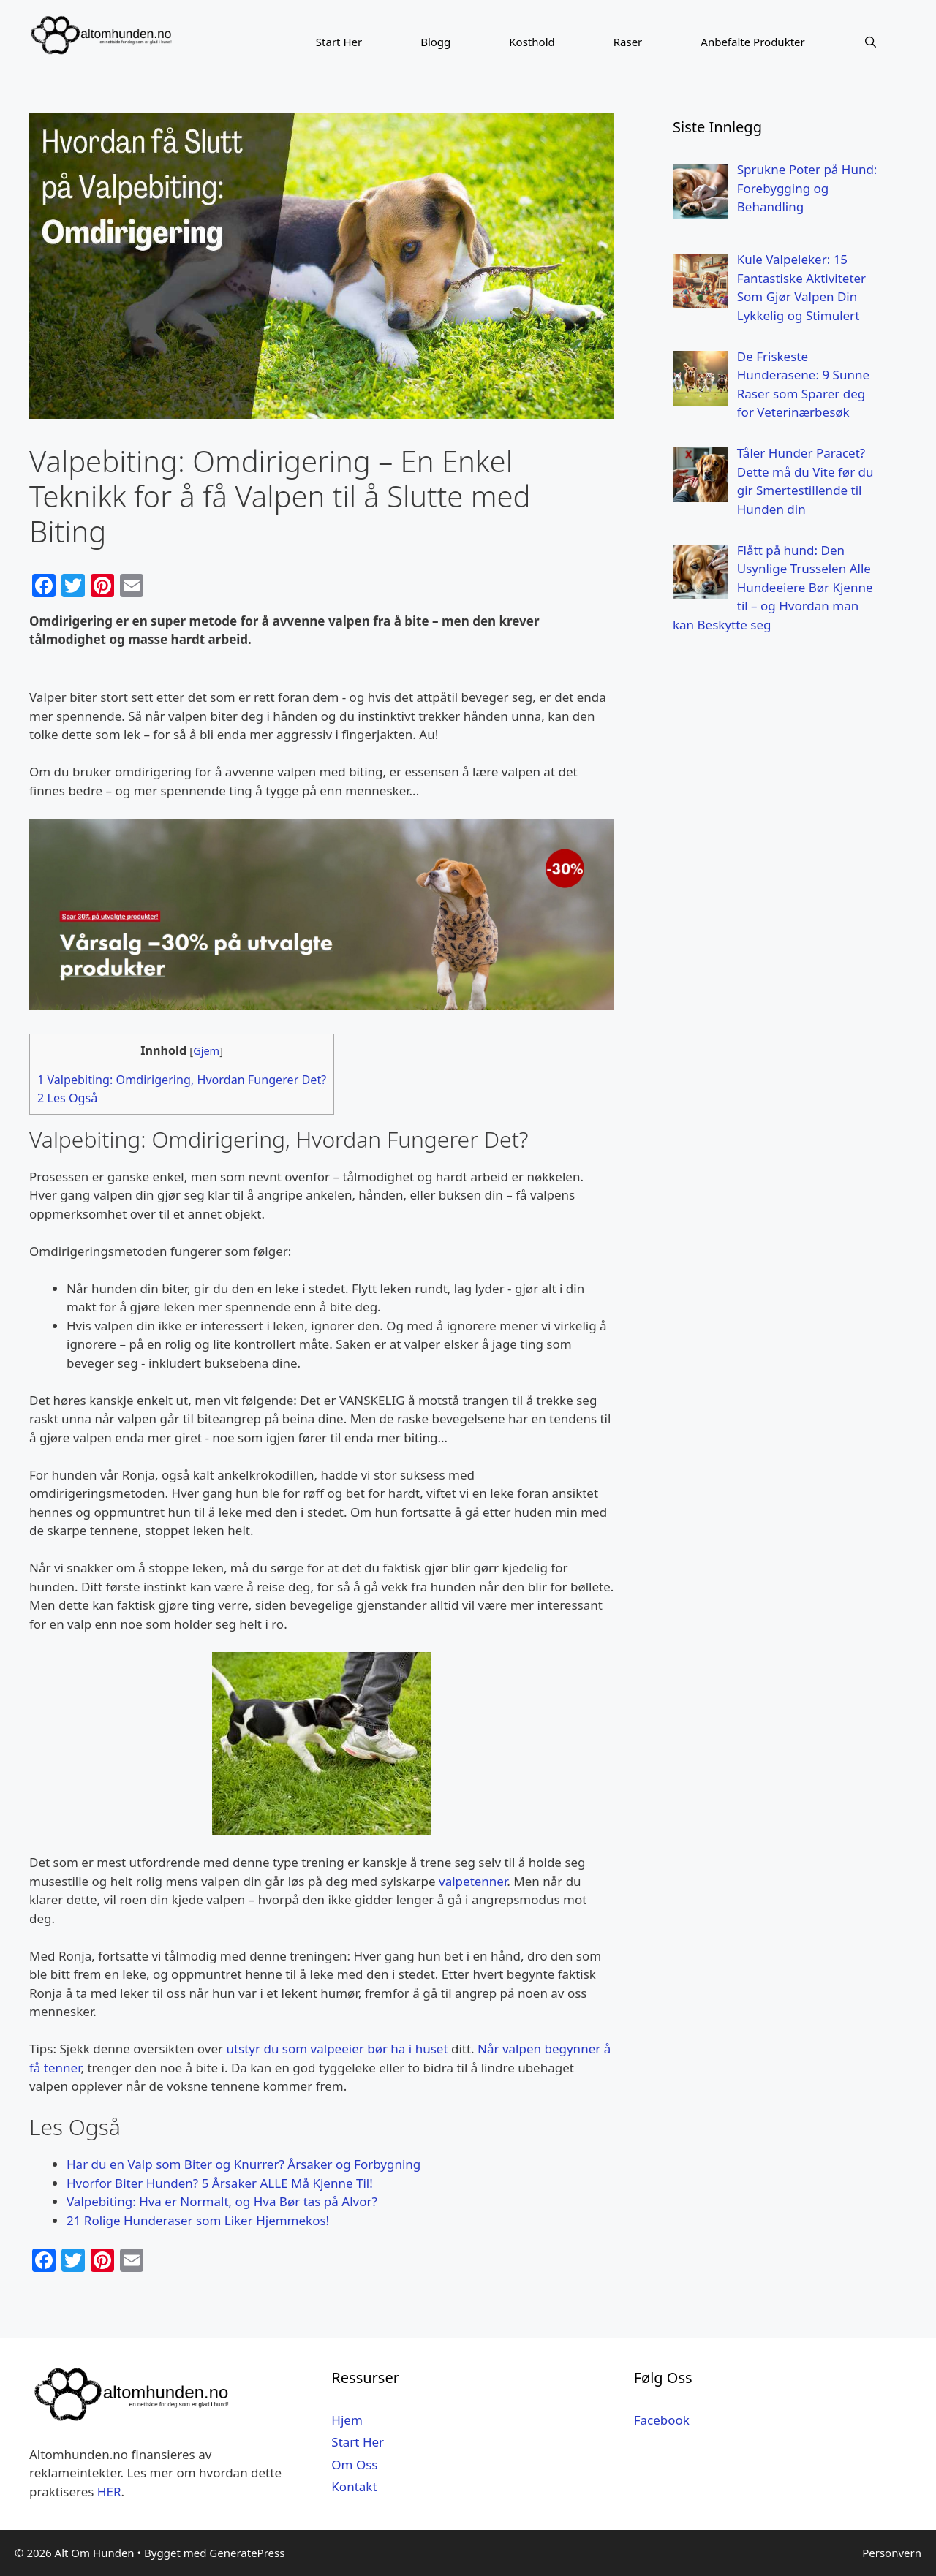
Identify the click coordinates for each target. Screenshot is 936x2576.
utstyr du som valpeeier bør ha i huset (337, 2048)
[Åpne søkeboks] (870, 42)
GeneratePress (246, 2552)
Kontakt (354, 2486)
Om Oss (354, 2464)
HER (109, 2491)
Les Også (67, 1098)
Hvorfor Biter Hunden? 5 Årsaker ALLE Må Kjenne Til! (220, 2183)
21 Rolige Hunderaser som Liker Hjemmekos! (198, 2220)
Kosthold (531, 41)
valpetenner (473, 1881)
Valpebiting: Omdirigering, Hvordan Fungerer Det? (181, 1080)
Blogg (435, 41)
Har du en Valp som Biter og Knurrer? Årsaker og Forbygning (243, 2164)
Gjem (206, 1050)
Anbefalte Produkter (752, 41)
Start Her (339, 41)
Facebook (662, 2420)
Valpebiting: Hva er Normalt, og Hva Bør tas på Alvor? (222, 2201)
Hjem (346, 2420)
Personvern (891, 2552)
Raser (628, 41)
